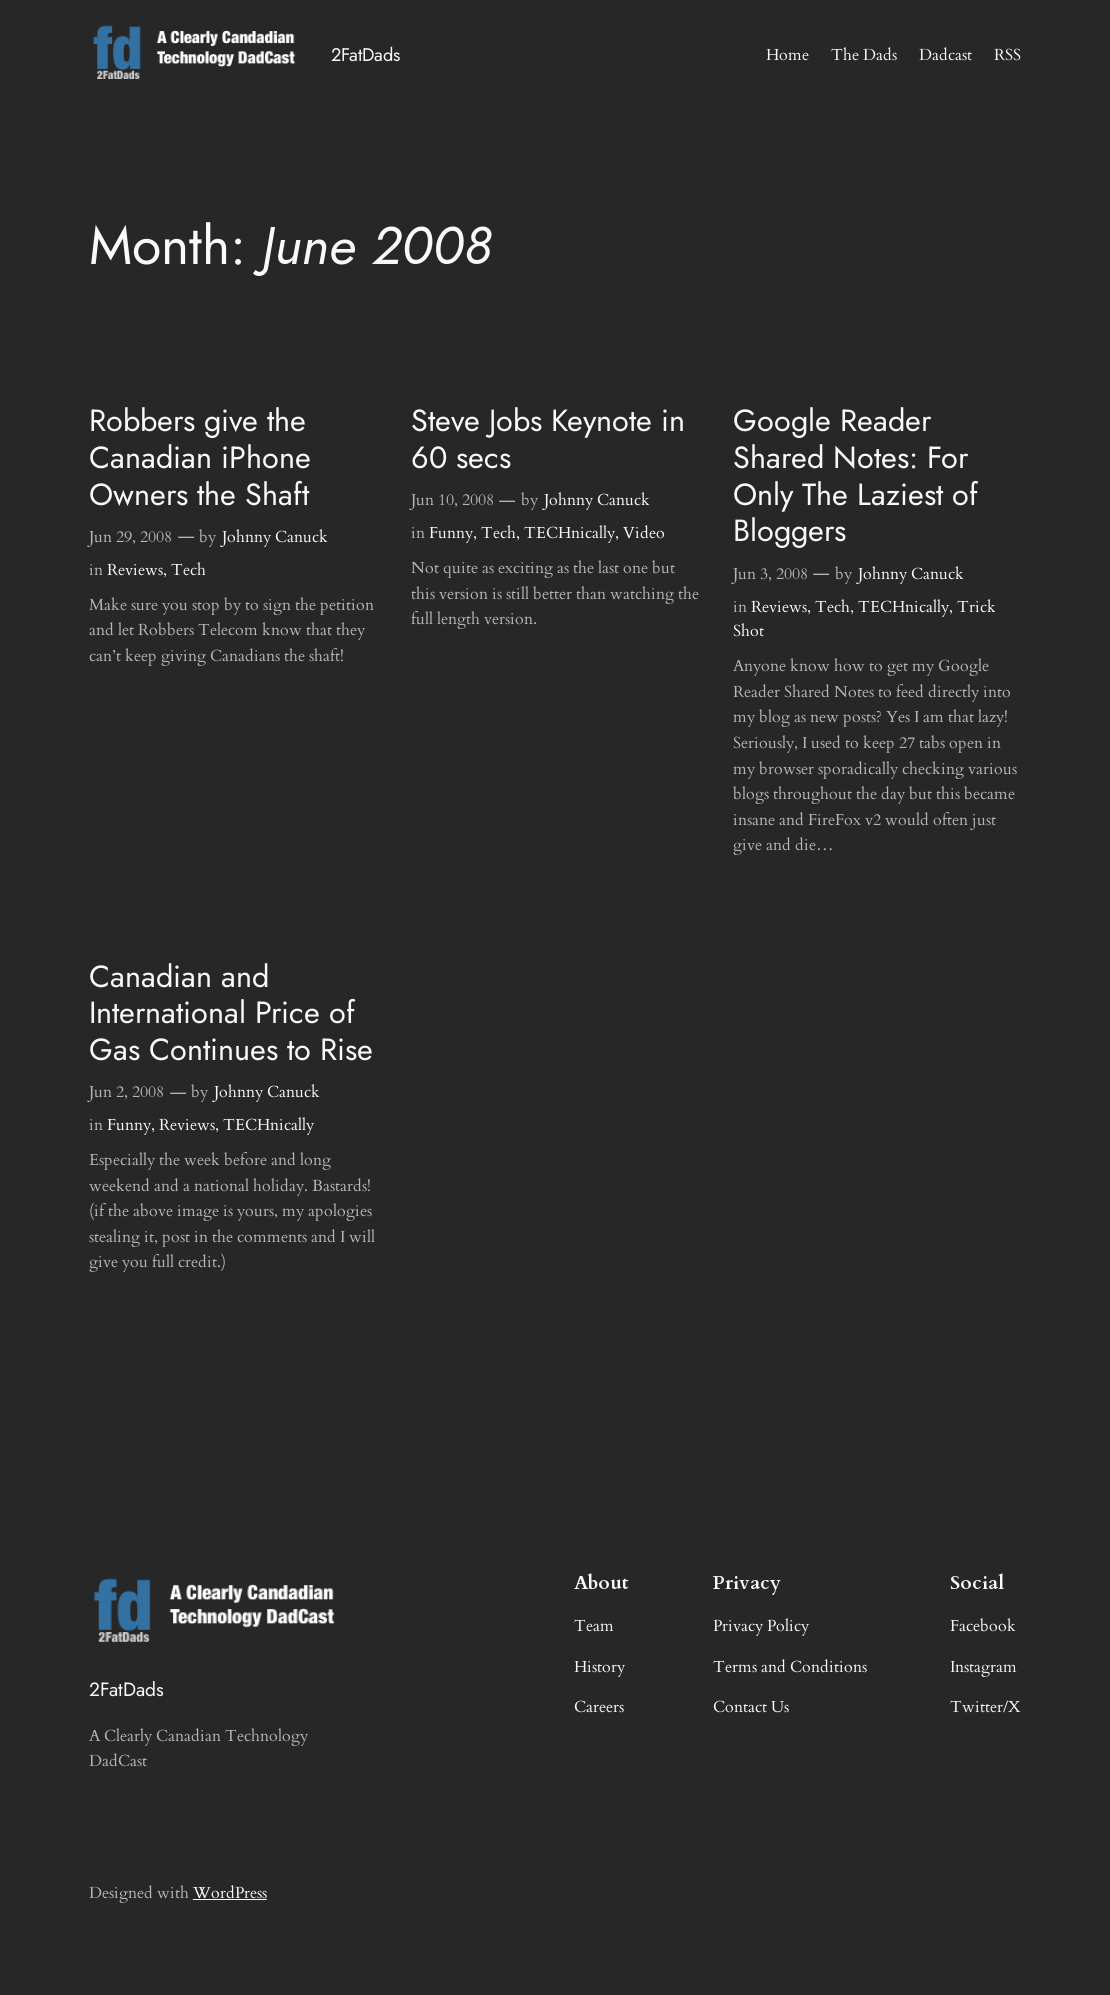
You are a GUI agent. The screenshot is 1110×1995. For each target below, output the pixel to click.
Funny (451, 533)
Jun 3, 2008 (770, 574)
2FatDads (365, 54)
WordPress (230, 1893)
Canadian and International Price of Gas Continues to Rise (231, 1013)
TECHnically (569, 533)
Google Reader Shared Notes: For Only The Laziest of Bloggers (855, 475)
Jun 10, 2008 (452, 500)
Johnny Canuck (275, 537)
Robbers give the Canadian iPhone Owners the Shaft (200, 457)
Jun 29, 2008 (130, 537)
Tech (188, 570)
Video (644, 533)
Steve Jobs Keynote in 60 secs (548, 438)
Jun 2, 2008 (126, 1092)
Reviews (135, 570)
